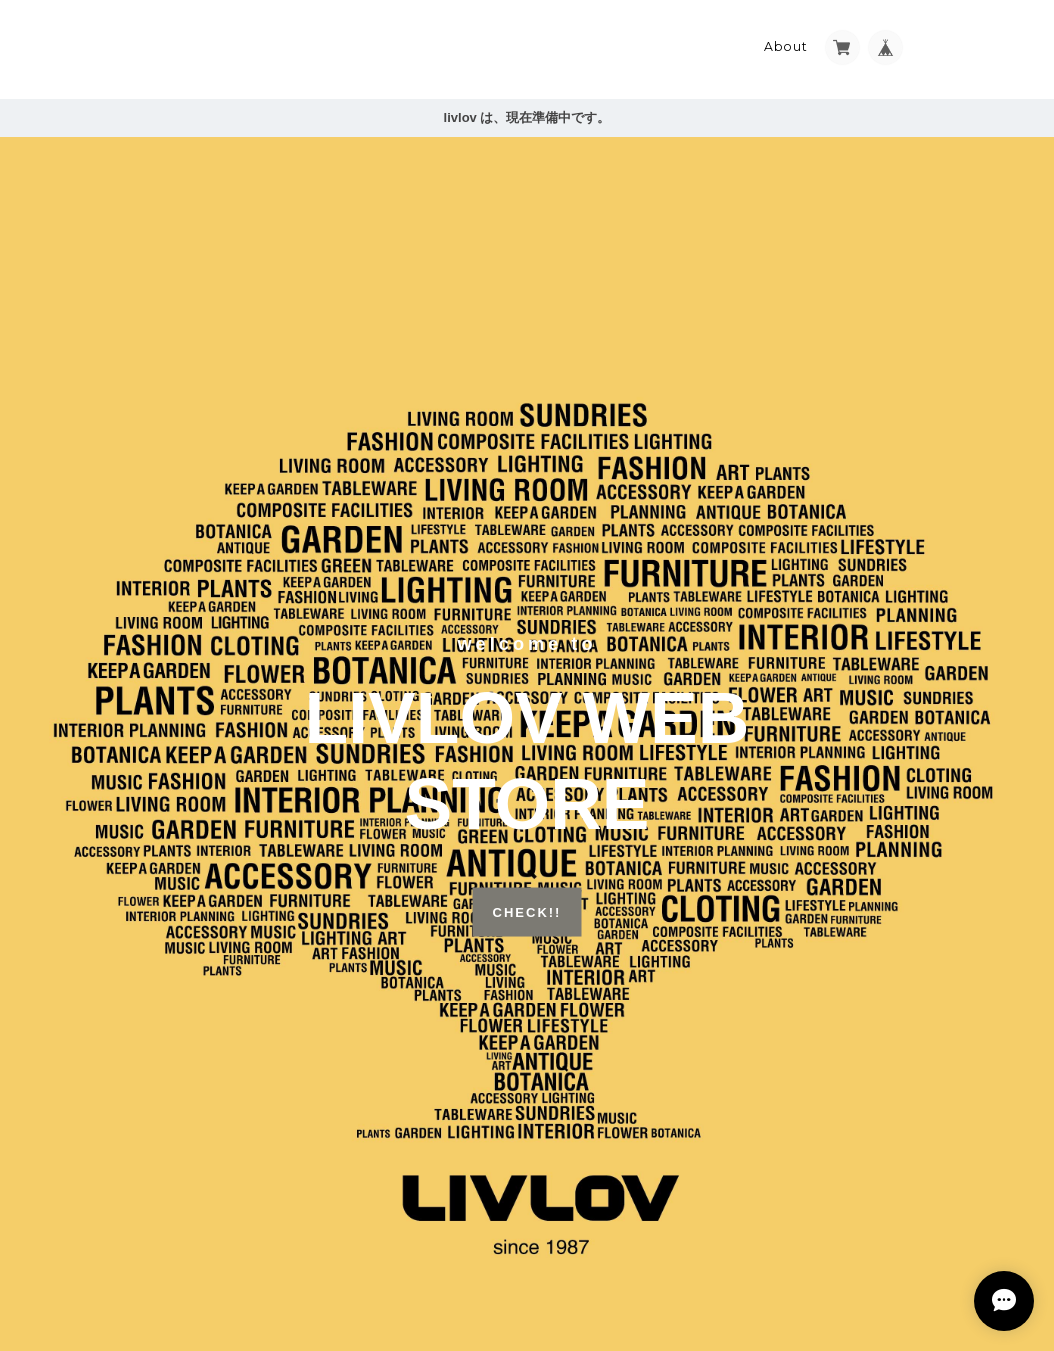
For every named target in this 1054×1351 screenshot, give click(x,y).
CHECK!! (527, 911)
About (786, 46)
